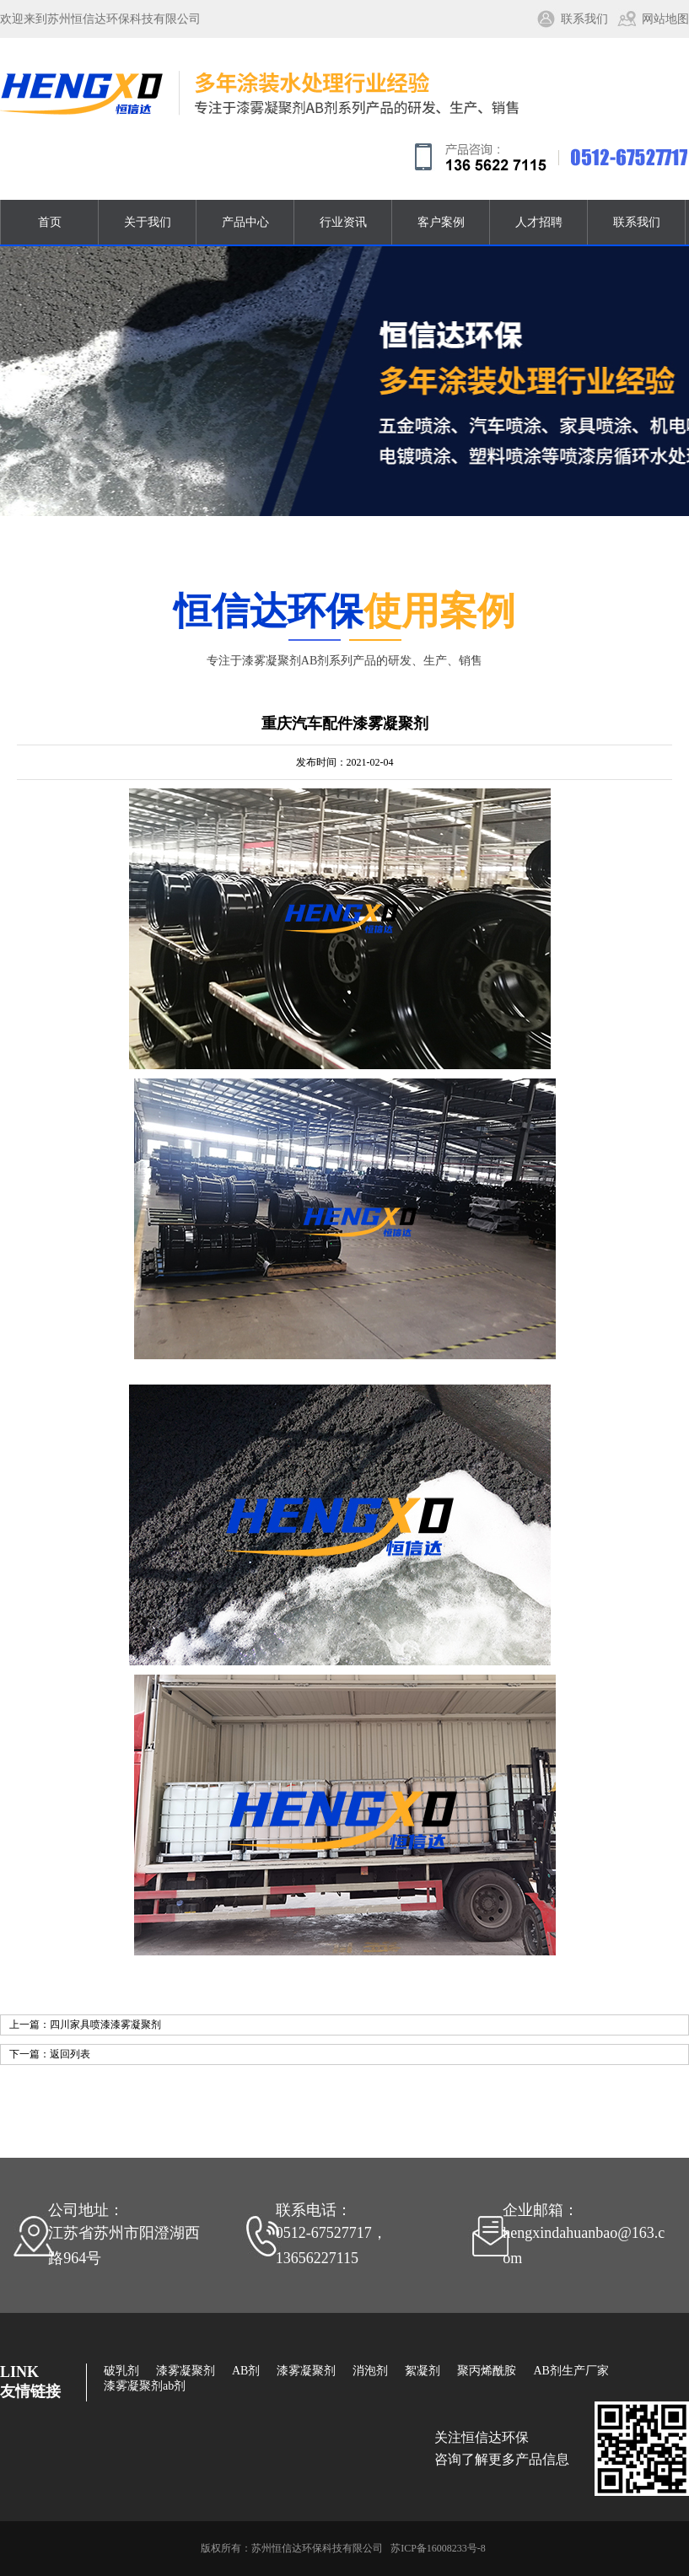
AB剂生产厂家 (570, 2370)
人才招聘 (539, 222)
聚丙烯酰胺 (486, 2370)
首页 (50, 222)
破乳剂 (121, 2370)
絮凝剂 (422, 2370)
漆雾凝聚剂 (185, 2370)
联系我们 (584, 19)
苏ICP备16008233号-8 (438, 2548)
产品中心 (245, 222)
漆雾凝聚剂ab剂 (145, 2386)
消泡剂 (370, 2370)
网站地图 (665, 19)
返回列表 (70, 2054)
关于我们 (147, 222)
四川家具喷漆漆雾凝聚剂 (105, 2024)
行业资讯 (343, 222)
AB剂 (246, 2370)
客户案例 (441, 222)
